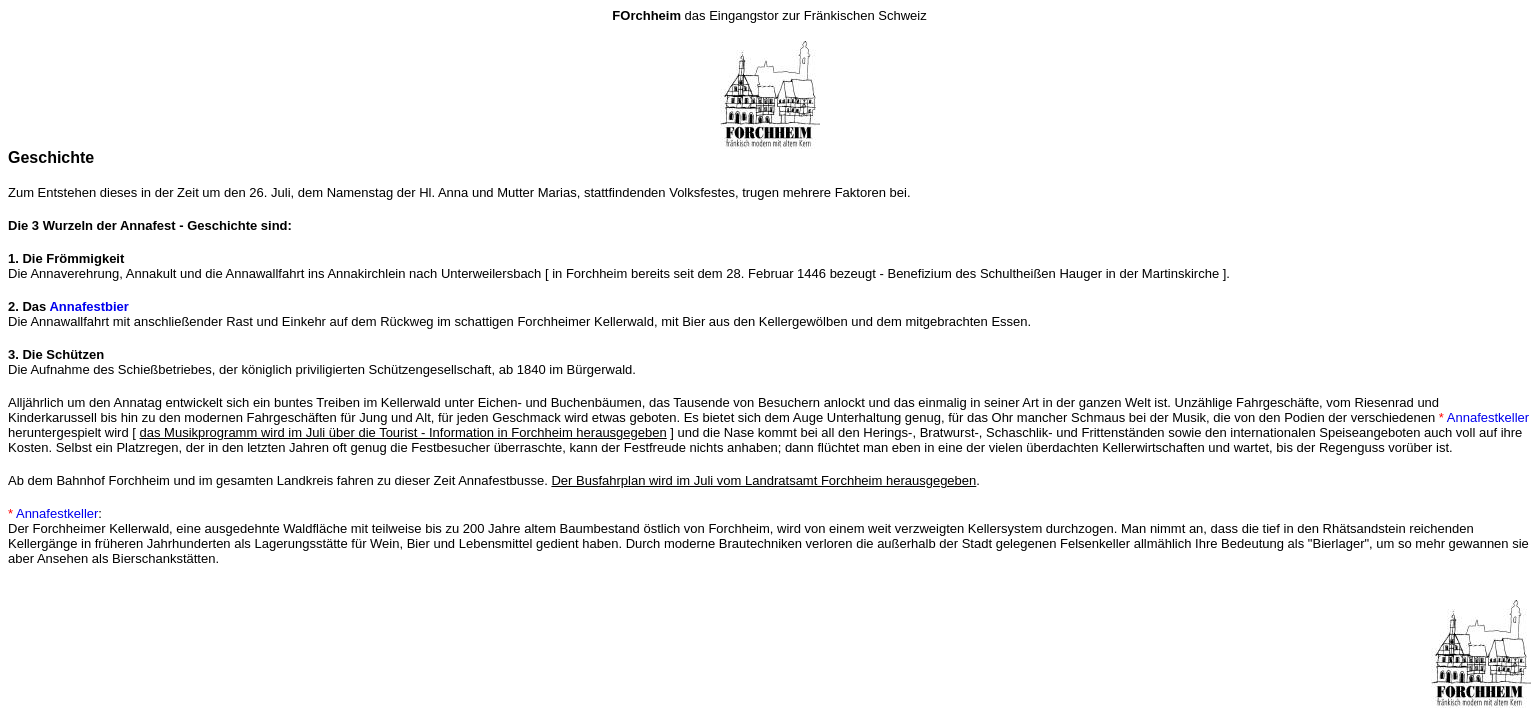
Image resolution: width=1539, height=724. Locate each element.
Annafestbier (88, 306)
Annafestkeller (1488, 417)
